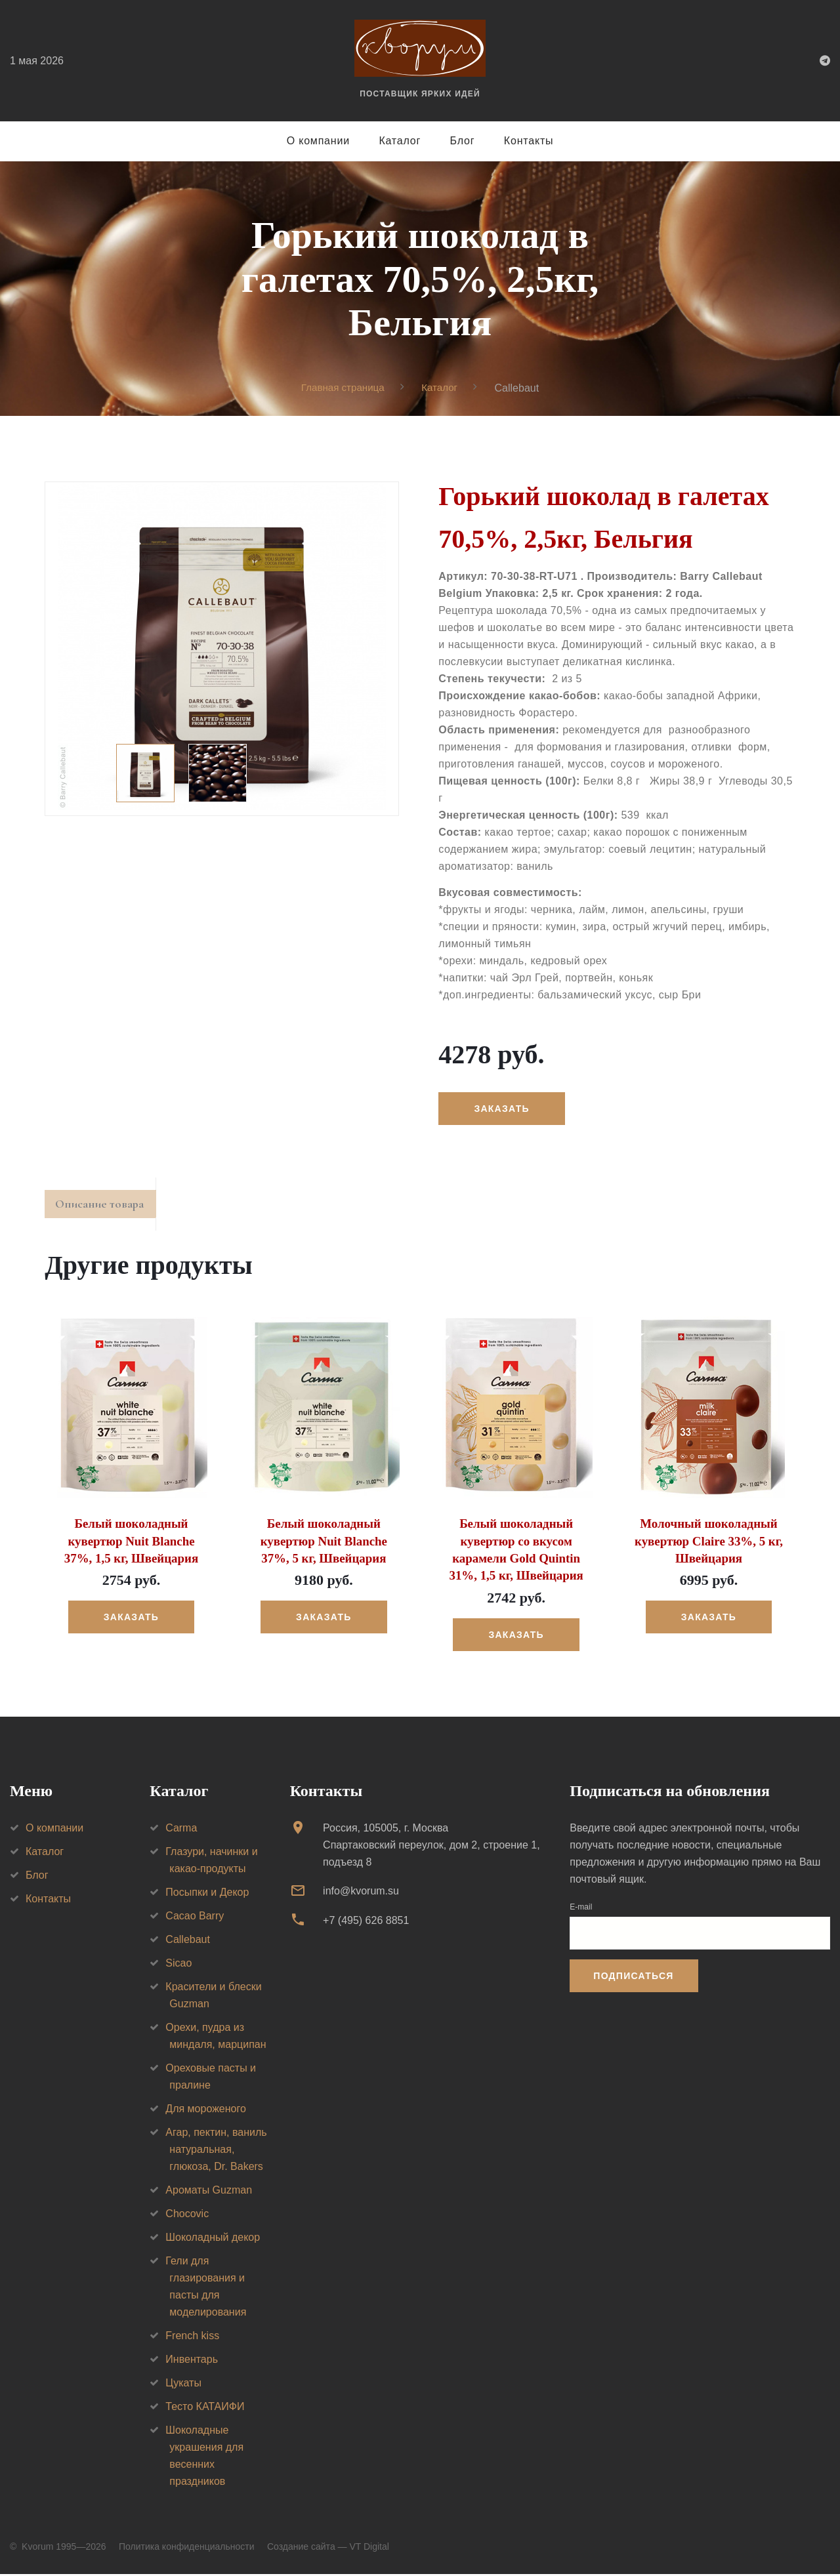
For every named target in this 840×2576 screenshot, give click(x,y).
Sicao (178, 1965)
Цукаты (183, 2384)
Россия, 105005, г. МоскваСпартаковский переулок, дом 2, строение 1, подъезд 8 (431, 1847)
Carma (181, 1829)
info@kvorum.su (361, 1892)
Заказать (503, 1108)
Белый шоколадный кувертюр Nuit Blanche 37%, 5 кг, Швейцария (324, 1545)
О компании (318, 140)
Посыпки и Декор (207, 1894)
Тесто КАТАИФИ (204, 2408)
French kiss (192, 2337)
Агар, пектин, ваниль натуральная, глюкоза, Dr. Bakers (215, 2151)
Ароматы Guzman (208, 2192)
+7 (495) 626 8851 (366, 1922)
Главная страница (342, 387)
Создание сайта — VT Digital (328, 2548)
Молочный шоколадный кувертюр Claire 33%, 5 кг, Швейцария (708, 1545)
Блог (462, 140)
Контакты (529, 140)
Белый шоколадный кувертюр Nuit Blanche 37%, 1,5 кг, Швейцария (131, 1545)
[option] (221, 646)
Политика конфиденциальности (187, 2548)
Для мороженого (205, 2110)
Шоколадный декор (212, 2239)
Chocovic (187, 2215)
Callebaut (187, 1941)
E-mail (581, 1908)
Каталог (400, 140)
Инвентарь (191, 2361)
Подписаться (633, 1978)
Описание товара (106, 1207)
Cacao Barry (194, 1917)
